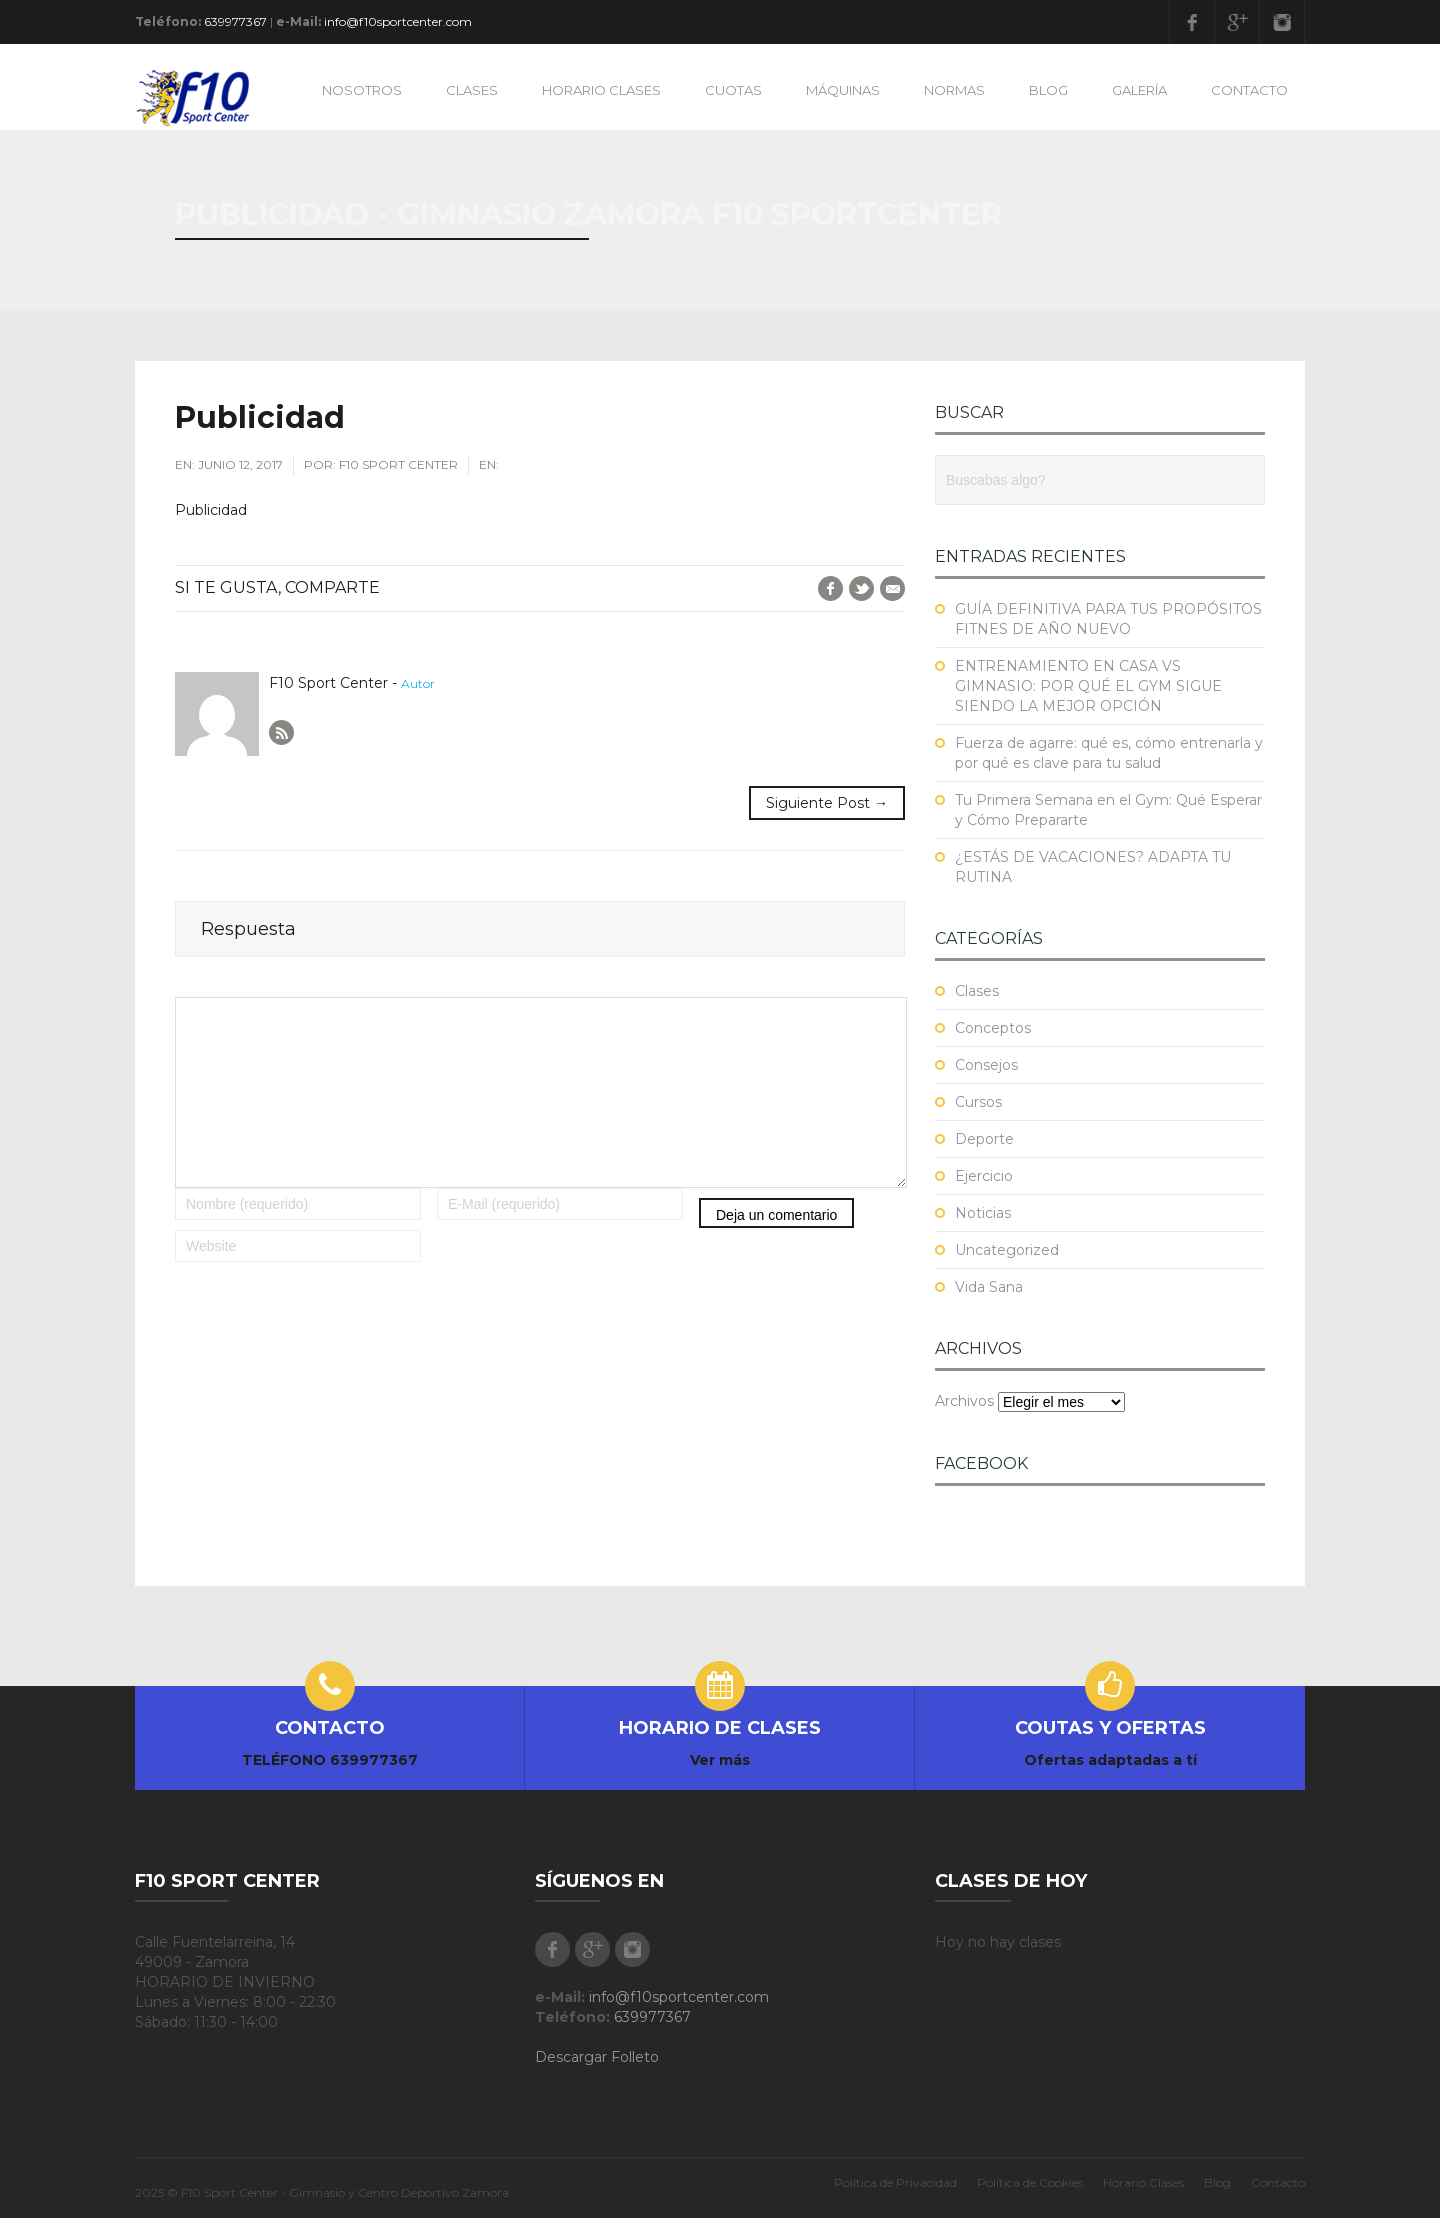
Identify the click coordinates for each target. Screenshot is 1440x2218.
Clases (977, 991)
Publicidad (211, 510)
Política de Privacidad (895, 2182)
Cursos (978, 1102)
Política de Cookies (1030, 2182)
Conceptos (993, 1028)
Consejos (986, 1065)
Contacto (1278, 2182)
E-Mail (892, 588)
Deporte (984, 1139)
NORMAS (954, 90)
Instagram (1282, 22)
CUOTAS (733, 90)
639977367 (235, 21)
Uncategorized (1007, 1250)
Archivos (964, 1401)
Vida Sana (989, 1287)
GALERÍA (1139, 90)
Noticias (983, 1213)
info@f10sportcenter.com (398, 21)
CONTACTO (1249, 90)
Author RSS (281, 732)
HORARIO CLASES (601, 90)
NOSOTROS (362, 90)
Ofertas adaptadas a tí (1110, 1760)
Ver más (720, 1760)
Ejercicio (984, 1176)
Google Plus (1237, 22)
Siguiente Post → (827, 803)
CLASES (472, 90)
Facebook (1192, 22)
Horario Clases (1143, 2182)
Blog (1217, 2182)
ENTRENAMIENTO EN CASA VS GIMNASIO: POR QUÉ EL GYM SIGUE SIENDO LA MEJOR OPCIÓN (1088, 686)
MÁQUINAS (843, 90)
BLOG (1048, 90)
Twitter (861, 588)
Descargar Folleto (597, 2057)
